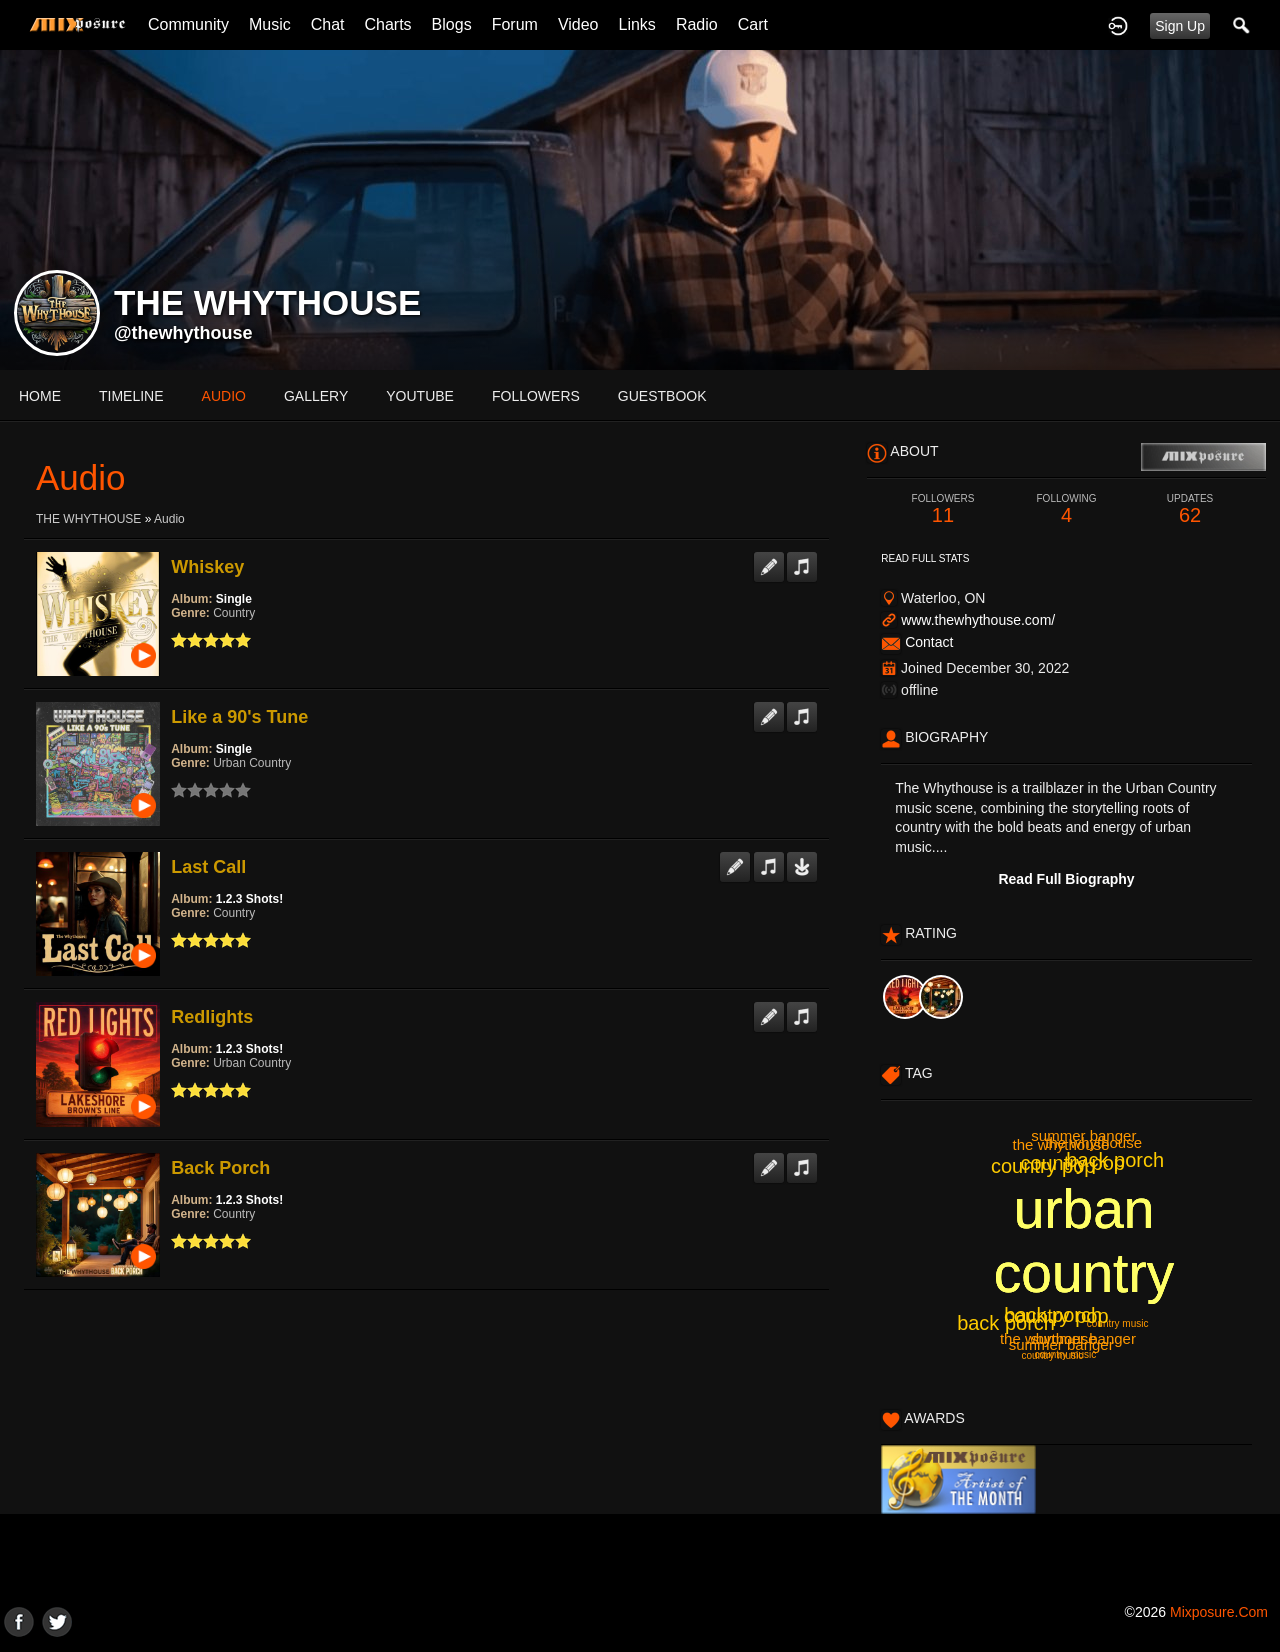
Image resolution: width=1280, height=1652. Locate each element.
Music (270, 24)
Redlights (212, 1017)
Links (637, 24)
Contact (929, 642)
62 (1190, 509)
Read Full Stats (925, 558)
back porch (1115, 1160)
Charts (387, 24)
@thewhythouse (183, 333)
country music (1118, 1323)
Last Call (208, 867)
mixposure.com (1219, 1612)
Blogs (452, 24)
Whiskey (207, 567)
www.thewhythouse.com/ (978, 620)
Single (234, 599)
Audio (169, 519)
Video (578, 24)
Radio (697, 24)
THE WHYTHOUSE (88, 519)
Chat (328, 24)
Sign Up (1180, 26)
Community (188, 24)
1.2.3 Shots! (249, 899)
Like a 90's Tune (239, 717)
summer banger (1083, 1135)
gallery (316, 396)
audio (224, 396)
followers (536, 396)
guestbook (662, 396)
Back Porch (220, 1168)
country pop (1043, 1166)
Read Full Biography (1066, 879)
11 (943, 509)
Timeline (131, 396)
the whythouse (1061, 1144)
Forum (515, 24)
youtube (420, 396)
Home (40, 396)
